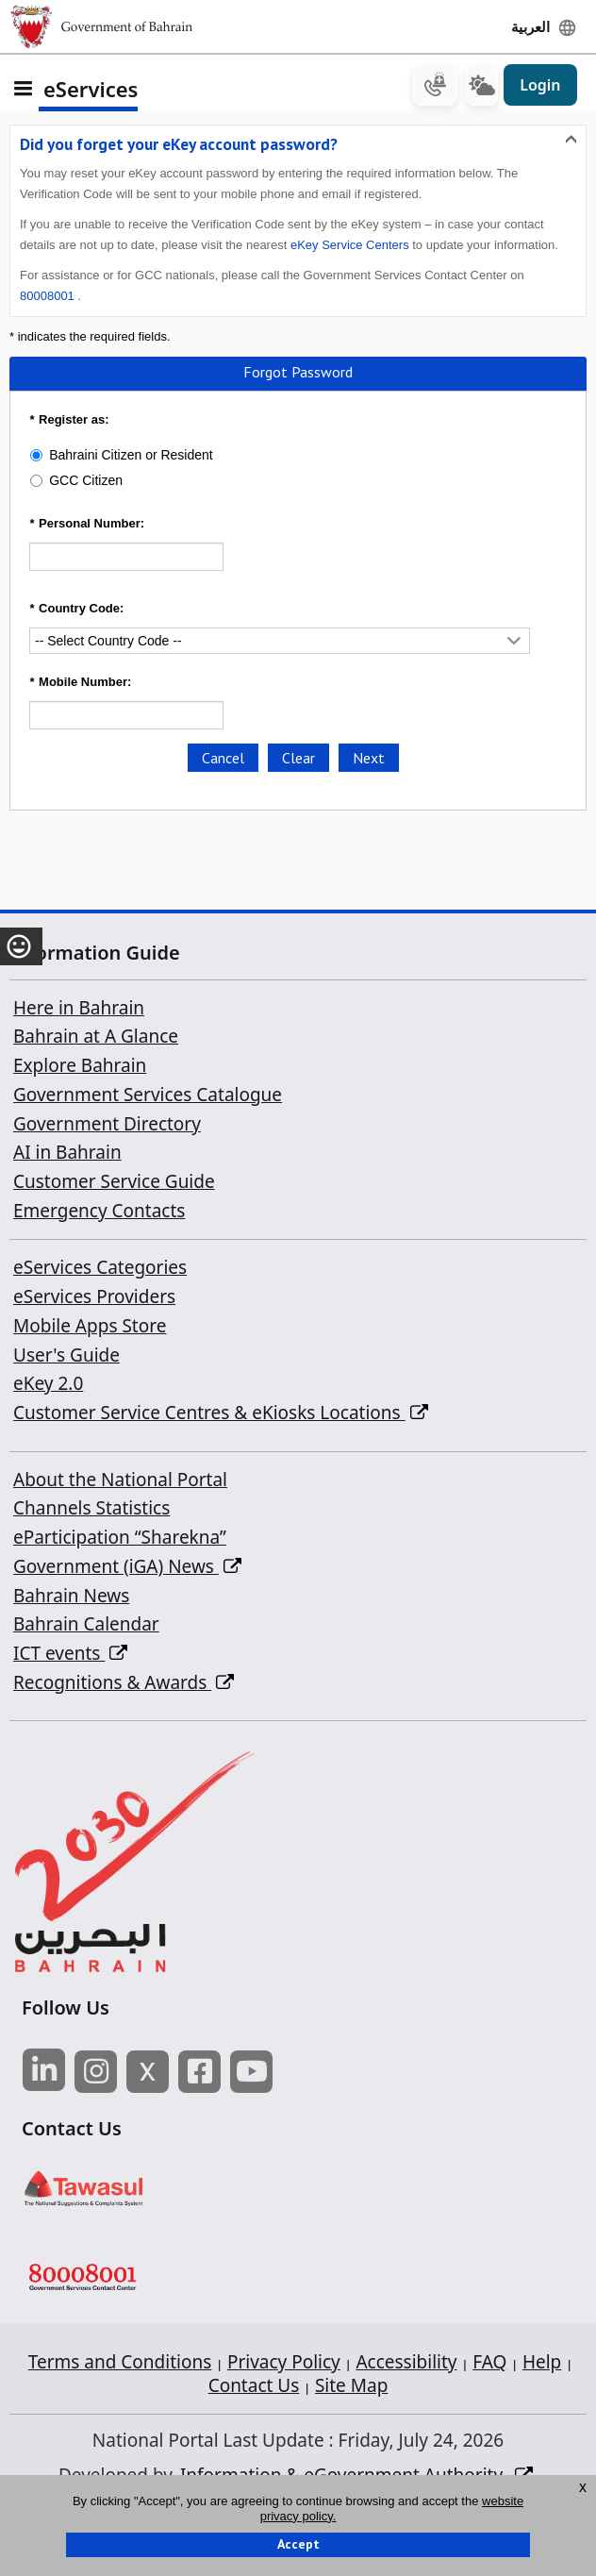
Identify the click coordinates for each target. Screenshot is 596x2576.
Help (541, 2363)
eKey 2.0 (48, 1385)
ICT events (70, 1654)
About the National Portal (120, 1480)
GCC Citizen (86, 482)
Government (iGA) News (127, 1567)
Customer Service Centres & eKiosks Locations (220, 1414)
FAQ (489, 2363)
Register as (67, 421)
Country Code (74, 610)
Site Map (351, 2387)
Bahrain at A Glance (95, 1038)
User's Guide (66, 1356)
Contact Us (254, 2387)
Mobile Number (78, 684)
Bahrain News (71, 1596)
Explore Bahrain (79, 1067)
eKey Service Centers (349, 247)
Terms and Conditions (120, 2363)
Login (540, 86)
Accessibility (406, 2363)
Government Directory (107, 1124)
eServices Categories (100, 1269)
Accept (298, 2543)
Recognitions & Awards (123, 1683)
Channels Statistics (91, 1509)
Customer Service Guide (114, 1183)
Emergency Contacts (99, 1211)
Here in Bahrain (78, 1008)
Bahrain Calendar (86, 1626)
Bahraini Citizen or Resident (131, 456)
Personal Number (85, 525)
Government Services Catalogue (147, 1095)
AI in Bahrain (67, 1154)
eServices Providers (94, 1298)
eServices (90, 89)
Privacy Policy (283, 2363)
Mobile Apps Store (89, 1326)
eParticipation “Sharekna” (119, 1539)
